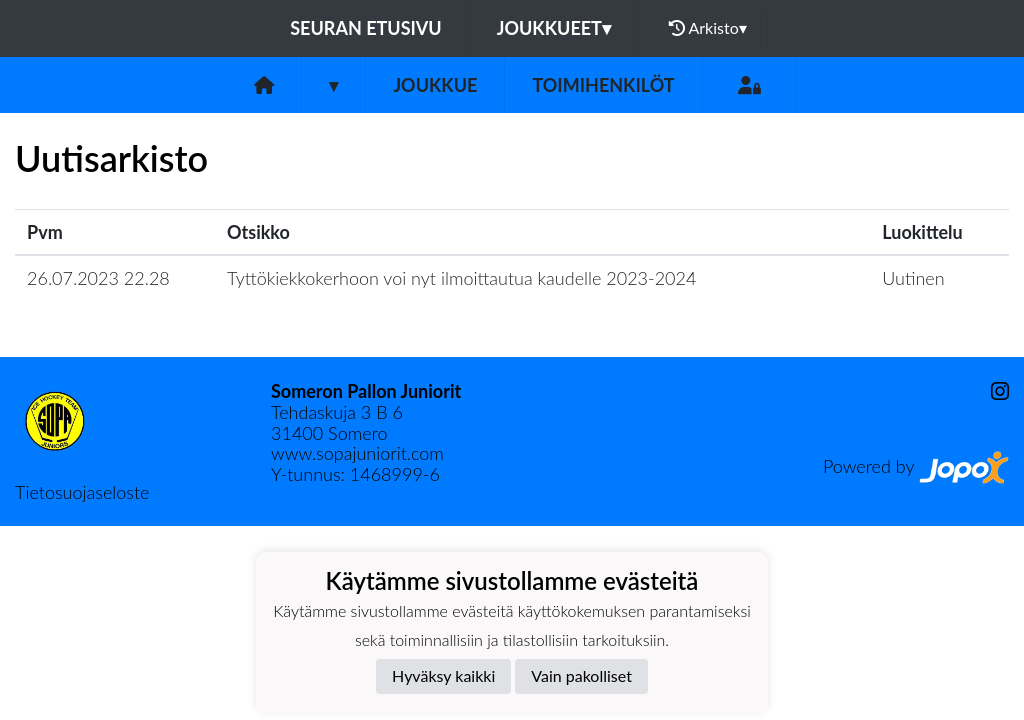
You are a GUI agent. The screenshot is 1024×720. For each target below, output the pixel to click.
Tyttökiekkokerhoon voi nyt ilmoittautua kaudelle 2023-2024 (461, 278)
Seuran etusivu (366, 28)
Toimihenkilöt (603, 85)
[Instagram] (992, 391)
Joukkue (435, 85)
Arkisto (708, 28)
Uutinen (913, 278)
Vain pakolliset (581, 675)
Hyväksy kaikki (443, 675)
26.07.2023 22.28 (98, 278)
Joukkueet (554, 28)
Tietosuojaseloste (82, 492)
